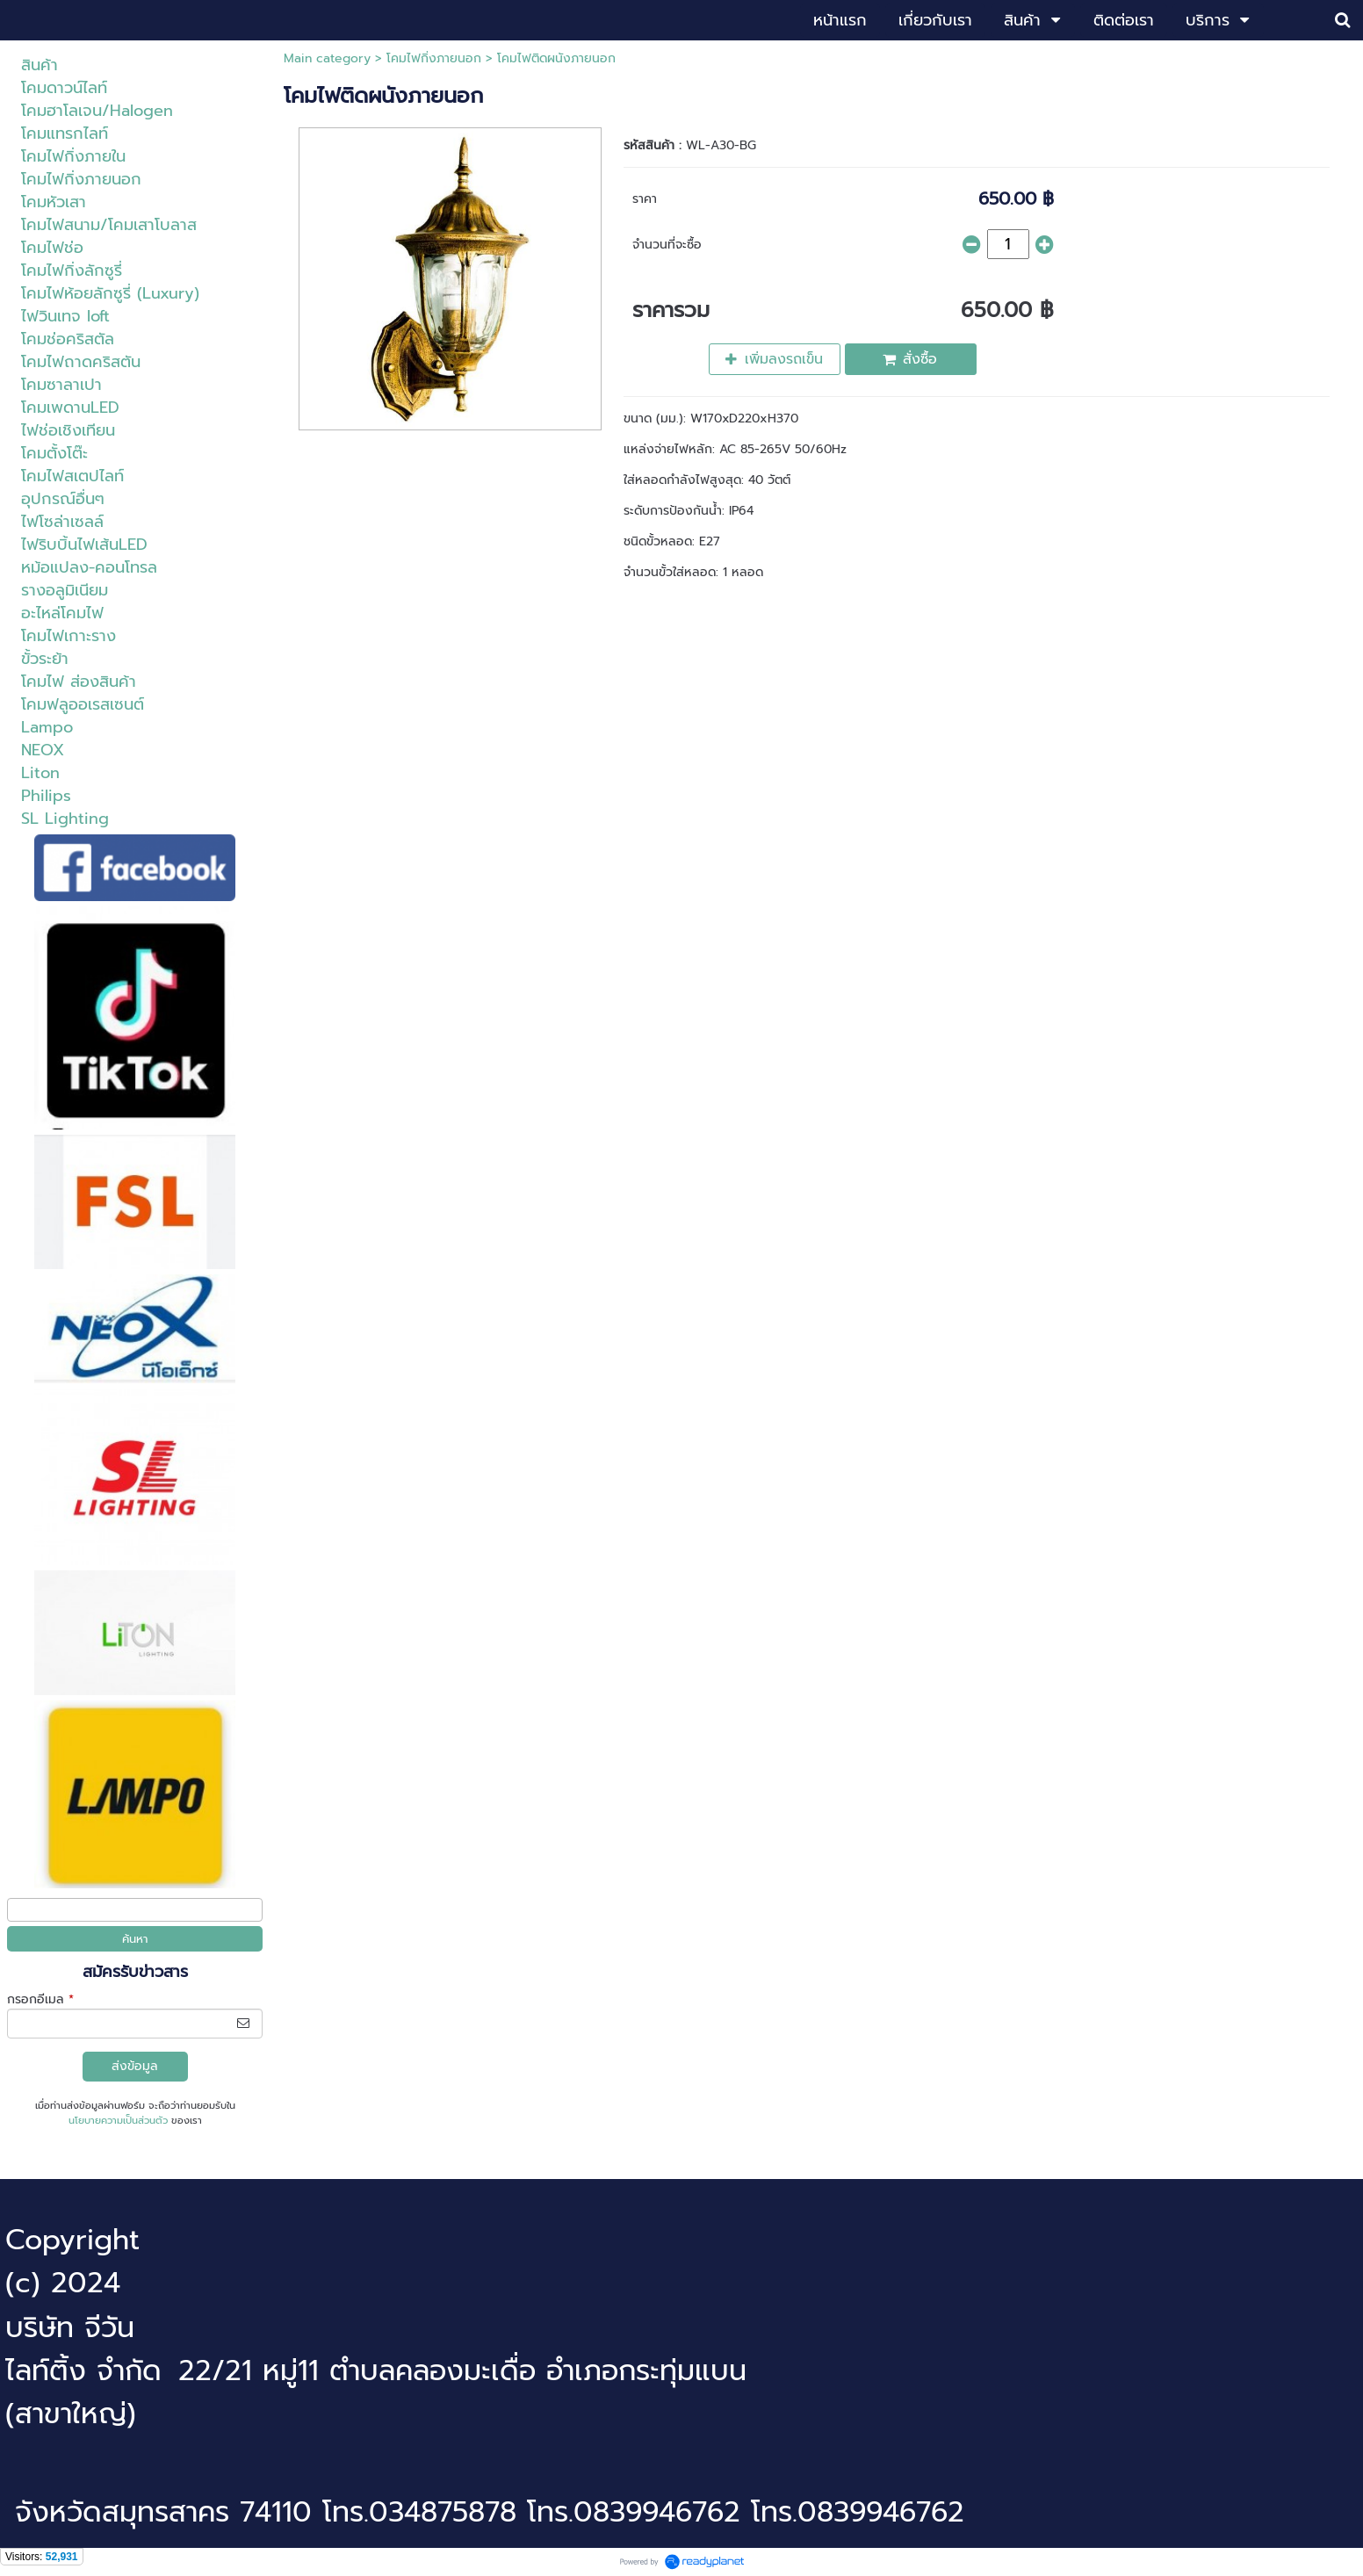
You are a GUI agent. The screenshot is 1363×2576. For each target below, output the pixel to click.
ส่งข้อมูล (135, 2066)
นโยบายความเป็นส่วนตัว (118, 2120)
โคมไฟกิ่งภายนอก (433, 58)
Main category (327, 58)
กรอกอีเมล (40, 1999)
